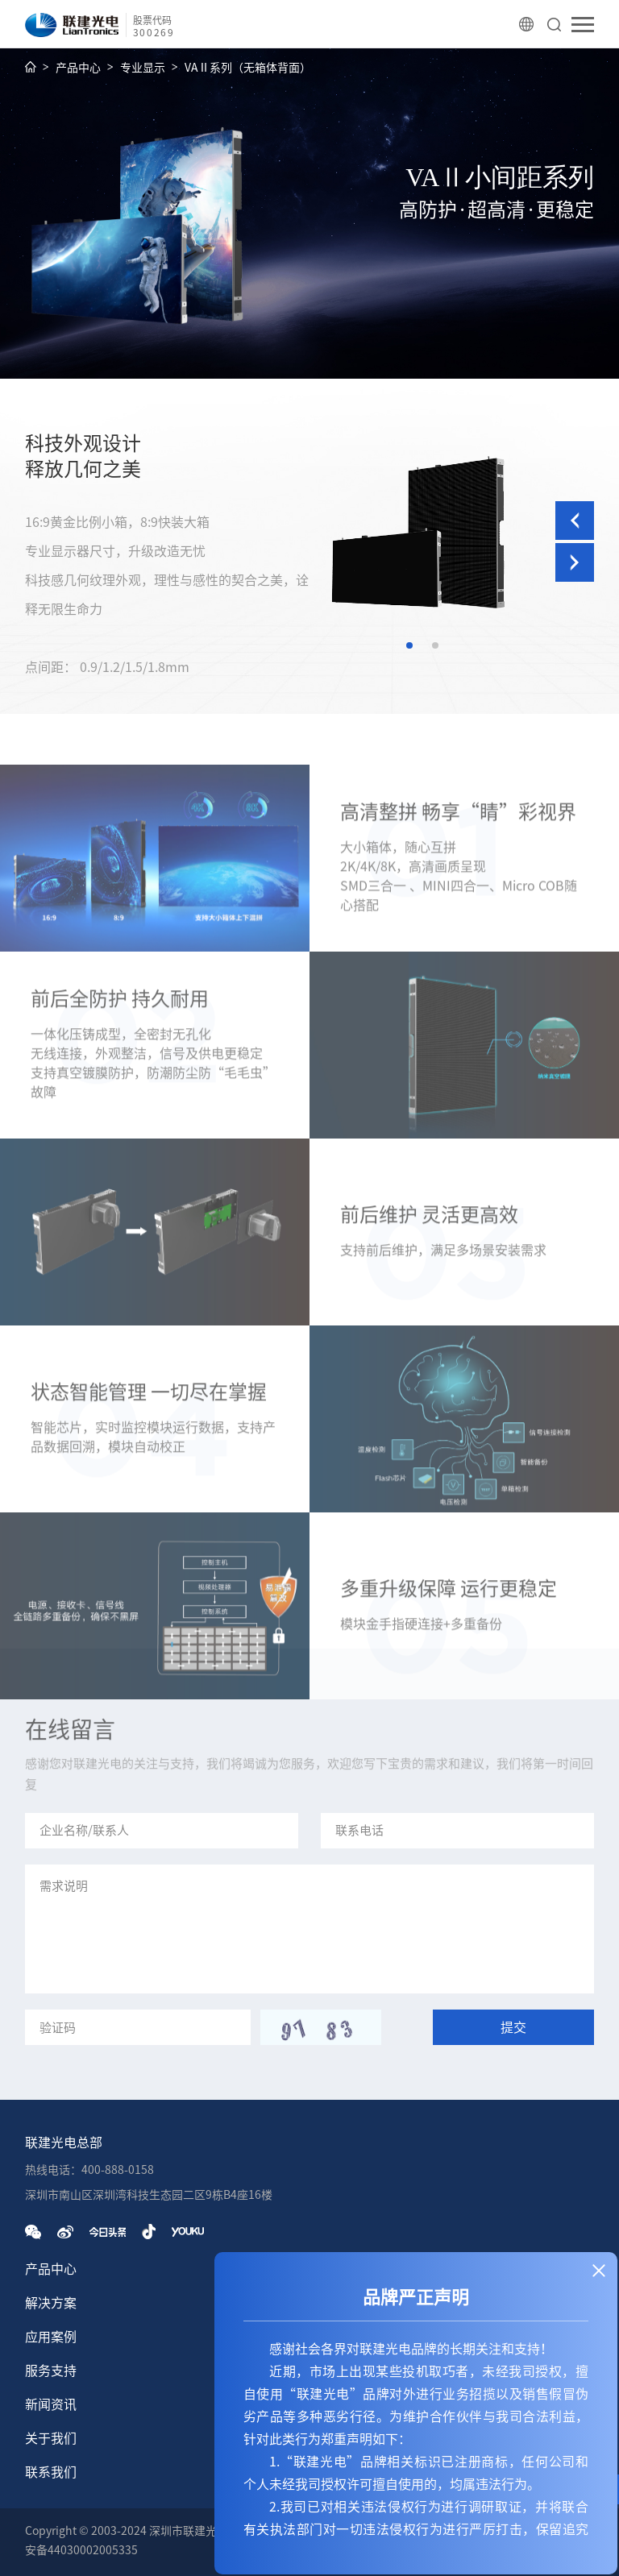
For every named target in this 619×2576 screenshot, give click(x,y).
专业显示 (142, 67)
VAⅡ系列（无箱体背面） (248, 67)
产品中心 (78, 67)
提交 (513, 2027)
